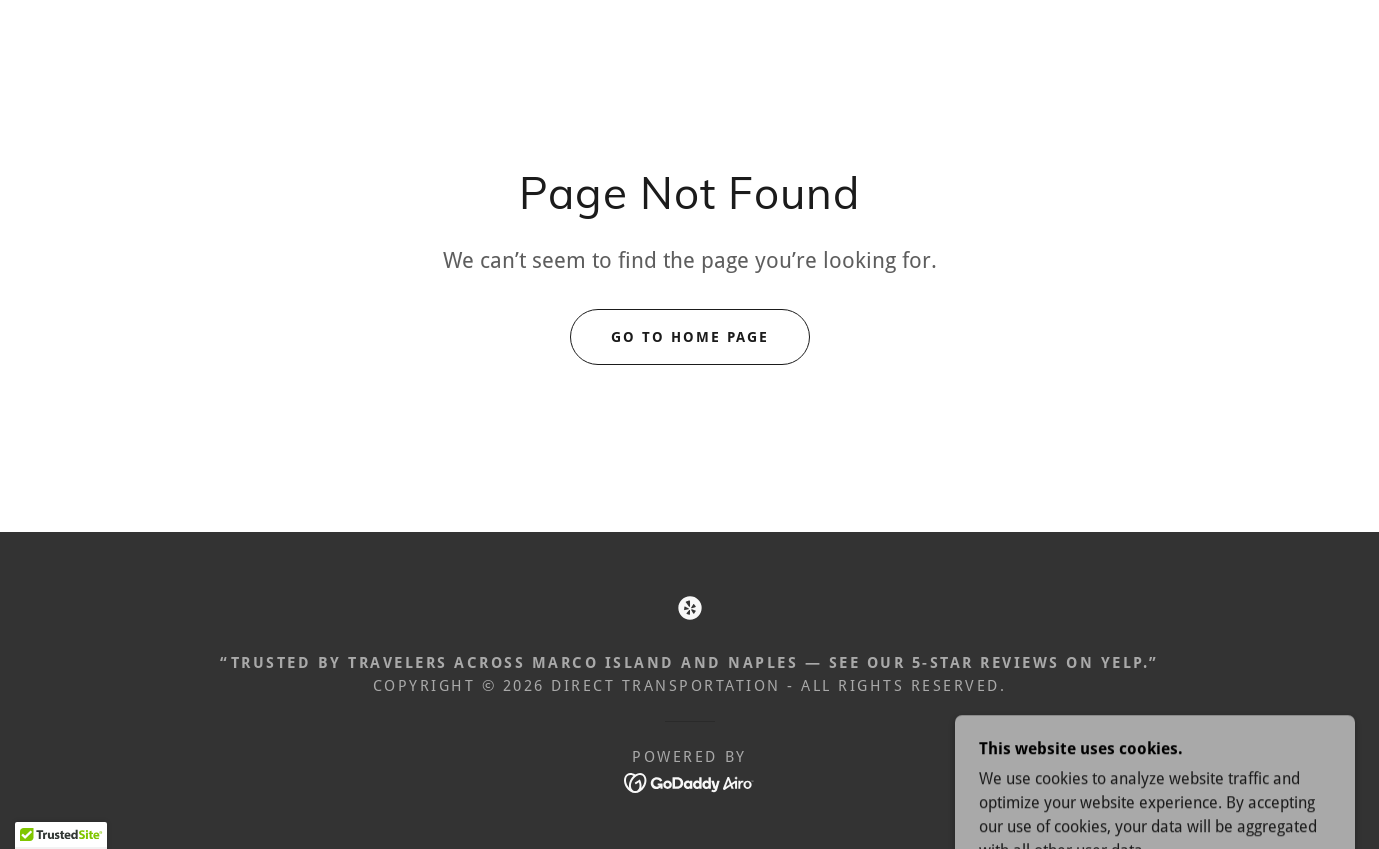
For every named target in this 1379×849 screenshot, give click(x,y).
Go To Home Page (690, 337)
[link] (690, 608)
